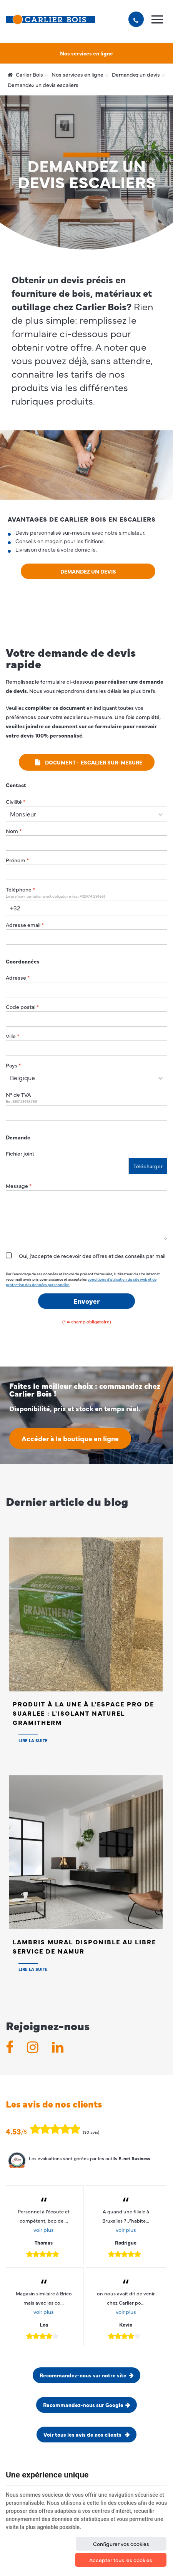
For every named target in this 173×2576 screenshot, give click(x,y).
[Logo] (50, 19)
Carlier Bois (25, 74)
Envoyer (86, 1301)
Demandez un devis (136, 74)
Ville (12, 1036)
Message (19, 1185)
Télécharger (148, 1166)
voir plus (43, 2229)
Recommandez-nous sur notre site (83, 2376)
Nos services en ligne (86, 53)
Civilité (15, 801)
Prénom (17, 860)
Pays (13, 1065)
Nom (14, 831)
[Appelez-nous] (136, 19)
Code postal (22, 1006)
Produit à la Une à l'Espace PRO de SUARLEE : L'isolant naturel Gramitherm (83, 1712)
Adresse (18, 977)
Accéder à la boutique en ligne (70, 1438)
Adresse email (25, 924)
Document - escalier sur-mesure (88, 762)
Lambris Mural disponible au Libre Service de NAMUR (84, 1946)
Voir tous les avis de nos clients (83, 2435)
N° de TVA (18, 1094)
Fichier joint (20, 1153)
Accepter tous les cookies (120, 2560)
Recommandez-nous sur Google (83, 2405)
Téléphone (20, 889)
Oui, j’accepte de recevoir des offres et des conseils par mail (92, 1256)
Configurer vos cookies (121, 2544)
